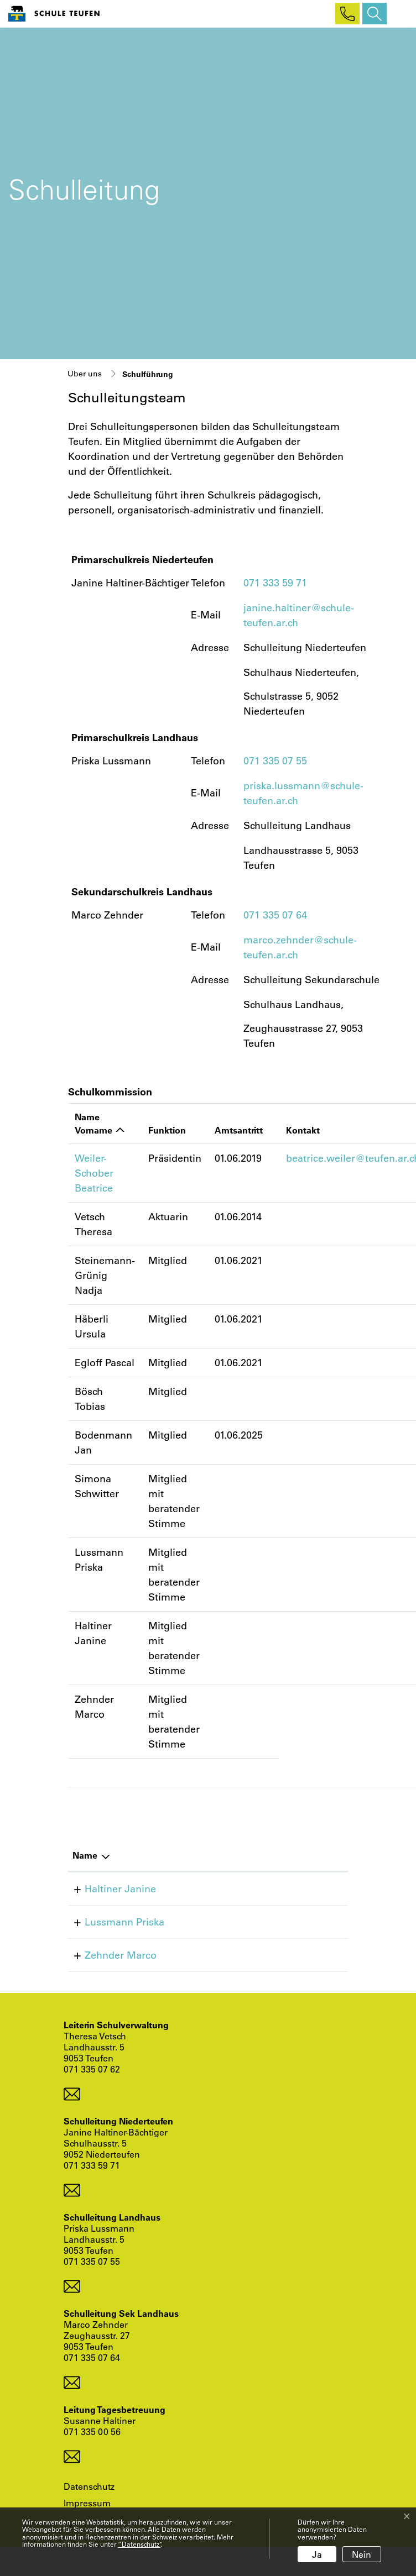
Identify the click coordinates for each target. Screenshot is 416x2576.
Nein (361, 2554)
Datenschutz (89, 2486)
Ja (317, 2554)
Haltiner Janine (108, 1888)
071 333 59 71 (275, 582)
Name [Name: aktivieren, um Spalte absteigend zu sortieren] (84, 1855)
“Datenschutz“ (139, 2544)
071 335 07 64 (275, 914)
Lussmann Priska (112, 1921)
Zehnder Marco (108, 1954)
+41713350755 (239, 1921)
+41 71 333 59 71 (245, 1888)
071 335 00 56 (92, 2431)
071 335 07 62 (92, 2069)
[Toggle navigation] (398, 13)
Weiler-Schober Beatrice (94, 1172)
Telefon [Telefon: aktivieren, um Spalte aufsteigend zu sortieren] (221, 1855)
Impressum (87, 2503)
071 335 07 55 (275, 760)
